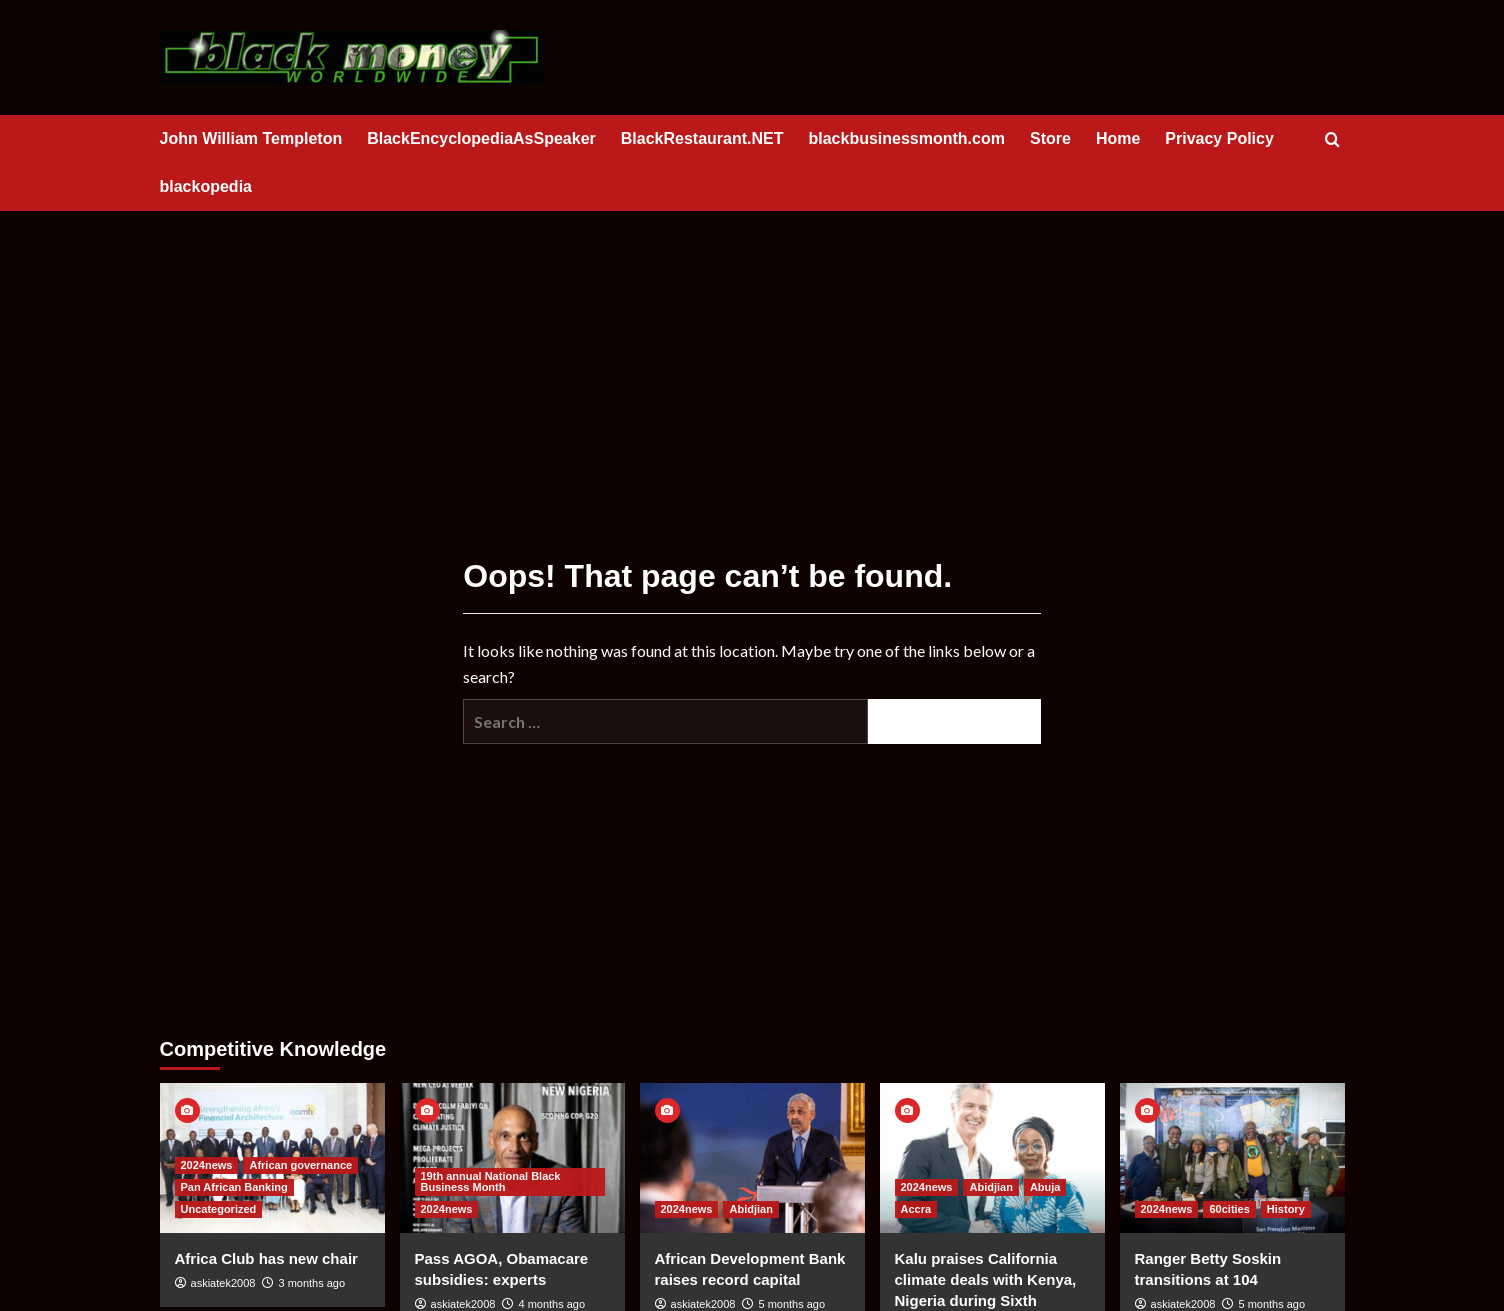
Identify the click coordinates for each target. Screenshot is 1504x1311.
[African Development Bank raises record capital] (752, 1158)
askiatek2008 (223, 1283)
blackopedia (206, 186)
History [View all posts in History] (1286, 1209)
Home (1118, 138)
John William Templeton (251, 138)
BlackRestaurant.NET (702, 138)
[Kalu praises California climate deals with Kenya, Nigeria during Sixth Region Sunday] (992, 1158)
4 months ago (551, 1304)
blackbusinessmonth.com (906, 138)
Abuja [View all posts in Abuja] (1045, 1187)
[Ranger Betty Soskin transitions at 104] (1232, 1158)
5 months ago (791, 1304)
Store (1050, 138)
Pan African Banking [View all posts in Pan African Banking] (234, 1187)
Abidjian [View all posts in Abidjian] (750, 1209)
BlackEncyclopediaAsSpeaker (481, 138)
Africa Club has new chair (266, 1258)
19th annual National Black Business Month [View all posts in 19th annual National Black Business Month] (491, 1181)
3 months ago (311, 1283)
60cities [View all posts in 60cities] (1229, 1209)
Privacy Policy (1219, 138)
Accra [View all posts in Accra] (916, 1209)
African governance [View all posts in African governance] (300, 1165)
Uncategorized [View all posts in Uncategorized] (219, 1209)
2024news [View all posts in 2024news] (207, 1165)
